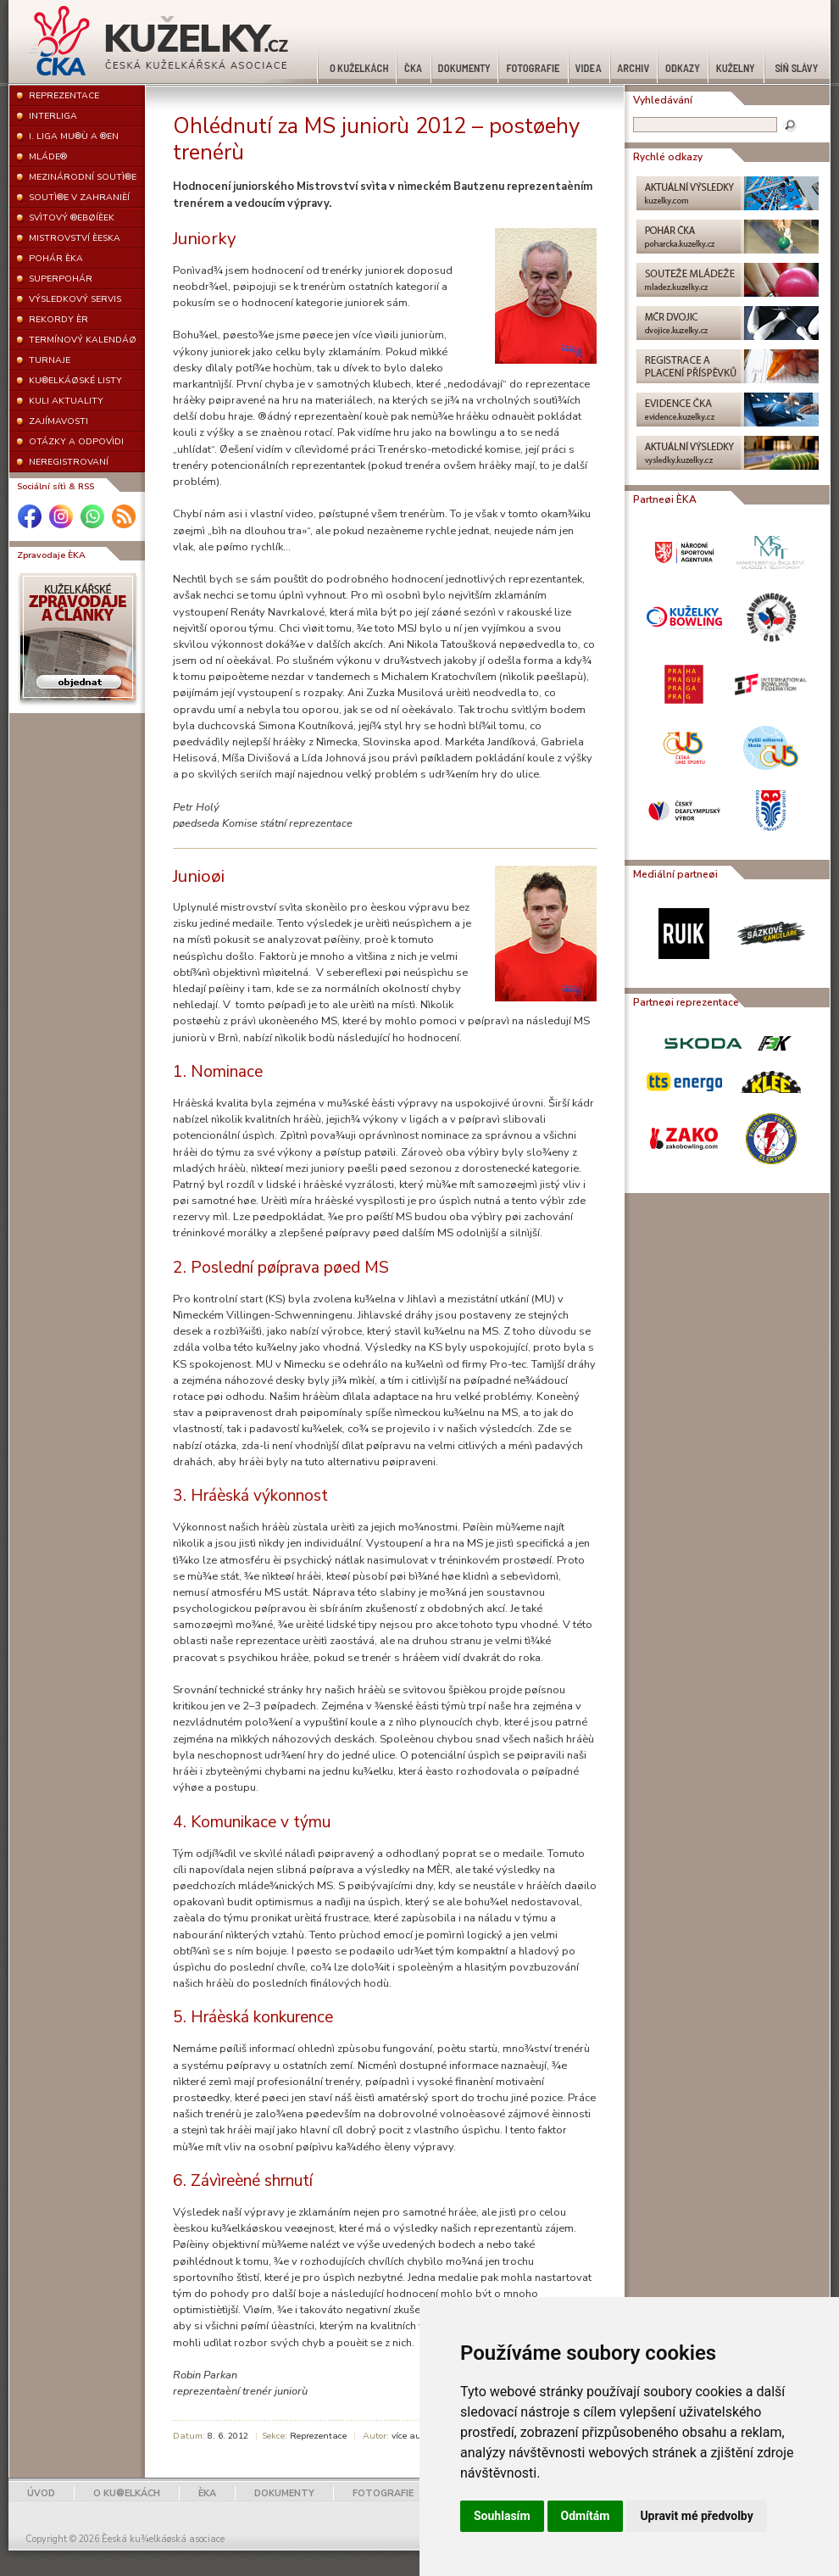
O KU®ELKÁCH (126, 2493)
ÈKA (207, 2493)
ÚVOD (41, 2493)
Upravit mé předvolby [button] (696, 2516)
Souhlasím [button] (502, 2516)
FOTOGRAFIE (383, 2493)
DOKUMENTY (284, 2493)
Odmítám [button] (585, 2516)
